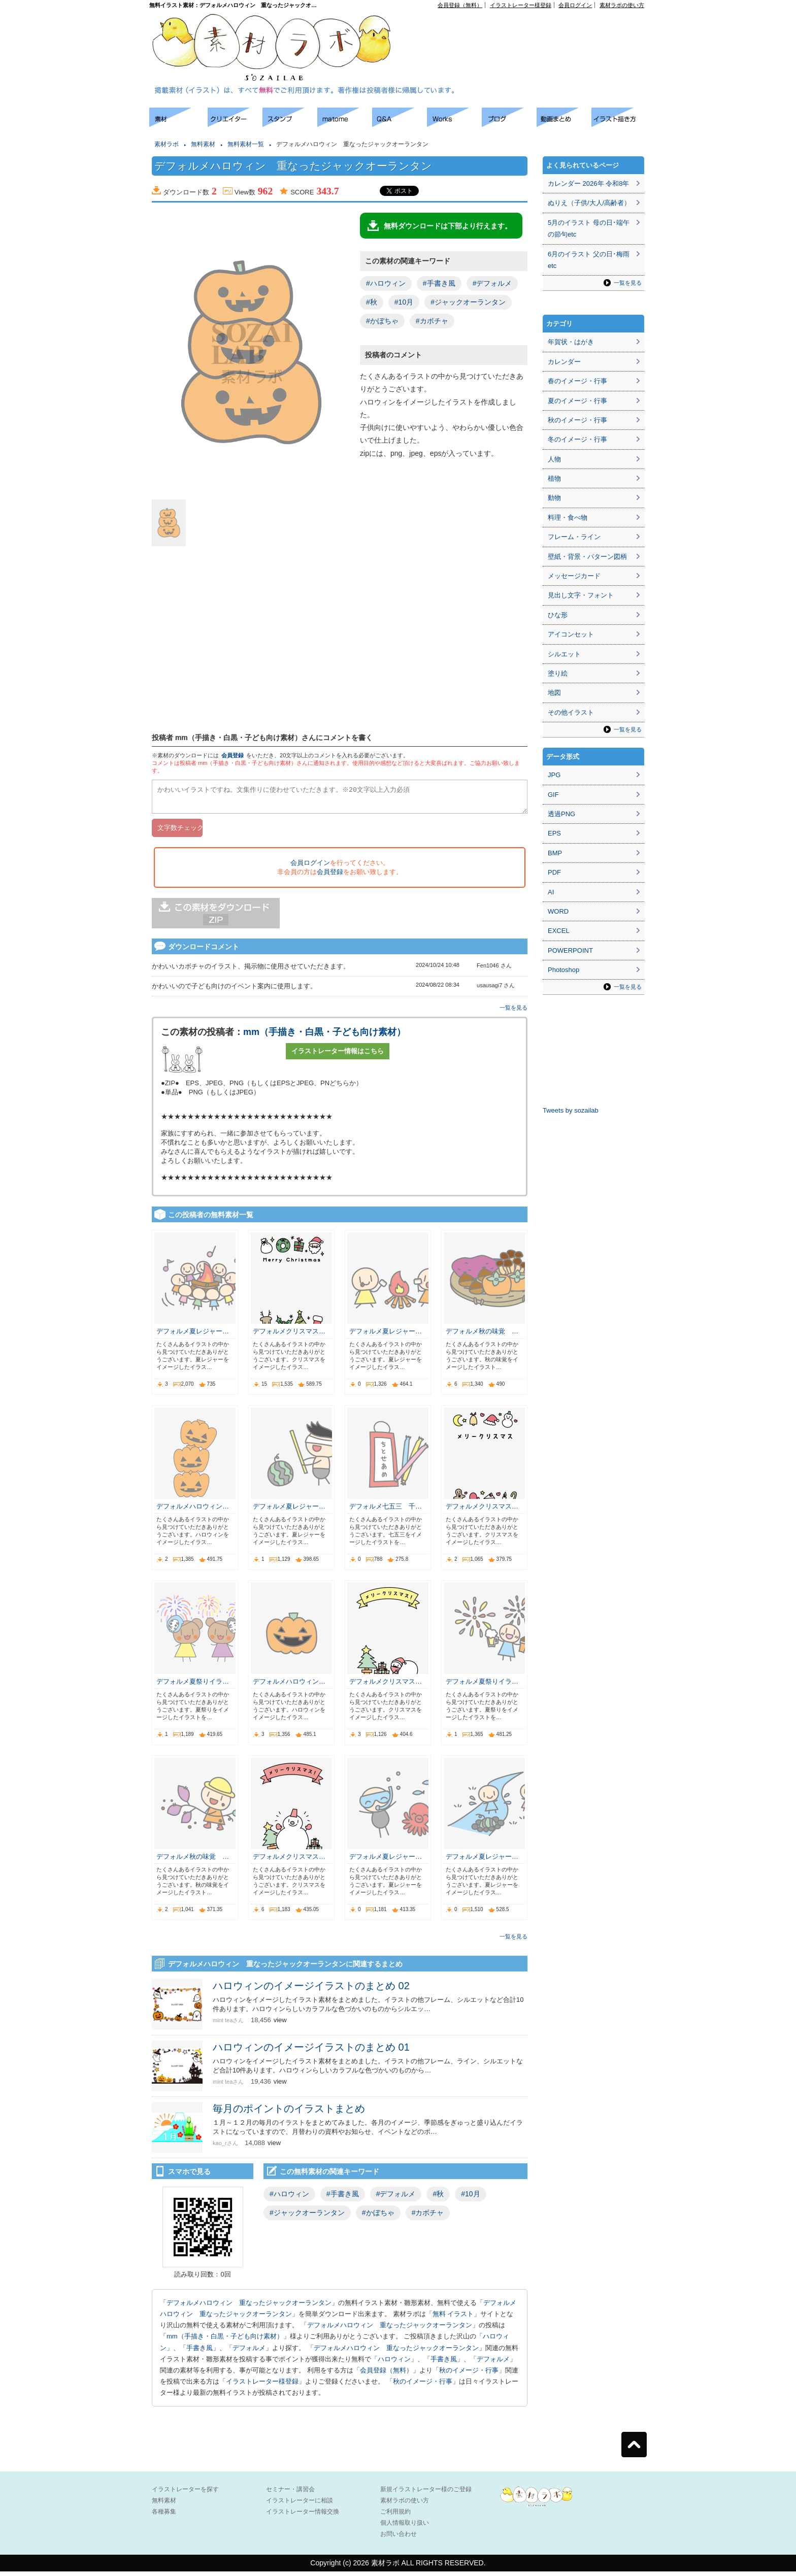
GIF (553, 794)
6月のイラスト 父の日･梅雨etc (588, 260)
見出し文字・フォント (581, 595)
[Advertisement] (528, 31)
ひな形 (558, 615)
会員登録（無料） (460, 5)
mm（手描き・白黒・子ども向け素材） (324, 1036)
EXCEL (559, 930)
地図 (554, 692)
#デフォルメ (492, 283)
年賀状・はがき (571, 342)
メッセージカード (574, 576)
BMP (555, 853)
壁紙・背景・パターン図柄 (587, 556)
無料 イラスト (453, 2318)
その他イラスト (571, 712)
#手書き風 (439, 283)
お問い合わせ (398, 2538)
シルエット (564, 654)
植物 (554, 478)
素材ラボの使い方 (622, 5)
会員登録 (232, 755)
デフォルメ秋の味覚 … (482, 1336)
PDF (554, 872)
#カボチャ (432, 321)
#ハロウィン (386, 283)
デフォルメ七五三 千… (385, 1511)
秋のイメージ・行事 (469, 2375)
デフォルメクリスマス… (289, 1336)
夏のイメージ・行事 (577, 401)
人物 (554, 459)
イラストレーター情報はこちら (337, 1055)
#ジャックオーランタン (468, 302)
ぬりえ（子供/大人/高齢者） (589, 203)
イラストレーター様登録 (520, 5)
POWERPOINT (570, 950)
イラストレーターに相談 (299, 2504)
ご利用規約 (395, 2516)
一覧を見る (513, 1012)
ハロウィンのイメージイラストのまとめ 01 (311, 2051)
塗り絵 (558, 673)
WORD (558, 911)
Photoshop (563, 970)
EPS (554, 833)
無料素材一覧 (245, 144)
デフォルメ (249, 2352)
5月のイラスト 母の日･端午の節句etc (588, 228)
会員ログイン (575, 5)
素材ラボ (166, 144)
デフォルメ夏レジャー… (192, 1336)
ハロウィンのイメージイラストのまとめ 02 (311, 1990)
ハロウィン (394, 2363)
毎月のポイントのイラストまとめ (289, 2113)
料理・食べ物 (567, 517)
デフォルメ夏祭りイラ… (192, 1686)
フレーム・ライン (574, 537)
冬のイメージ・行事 (577, 439)
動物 (554, 497)
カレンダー (564, 361)
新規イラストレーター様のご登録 (426, 2493)
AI (551, 892)
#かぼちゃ (382, 321)
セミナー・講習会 (290, 2493)
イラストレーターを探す (185, 2493)
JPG (554, 775)
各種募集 (164, 2516)
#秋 (371, 302)
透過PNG (561, 814)
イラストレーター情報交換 (302, 2516)
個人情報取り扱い (404, 2527)
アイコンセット (571, 634)
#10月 (403, 302)
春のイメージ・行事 (577, 381)
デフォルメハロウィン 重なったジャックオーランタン (249, 2307)
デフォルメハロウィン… (192, 1511)
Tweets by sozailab (571, 1110)
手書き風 (199, 2352)
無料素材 (203, 144)
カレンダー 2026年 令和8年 (588, 183)
